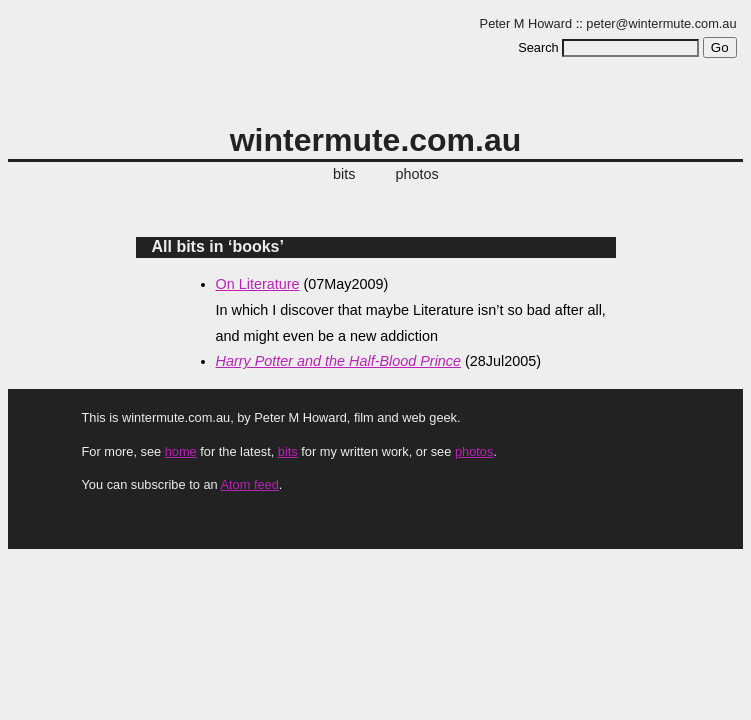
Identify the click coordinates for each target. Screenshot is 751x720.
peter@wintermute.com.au (661, 23)
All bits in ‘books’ (218, 246)
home (181, 451)
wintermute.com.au (376, 140)
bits (344, 174)
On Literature (258, 284)
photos (417, 174)
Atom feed (249, 484)
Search (538, 47)
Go (720, 47)
